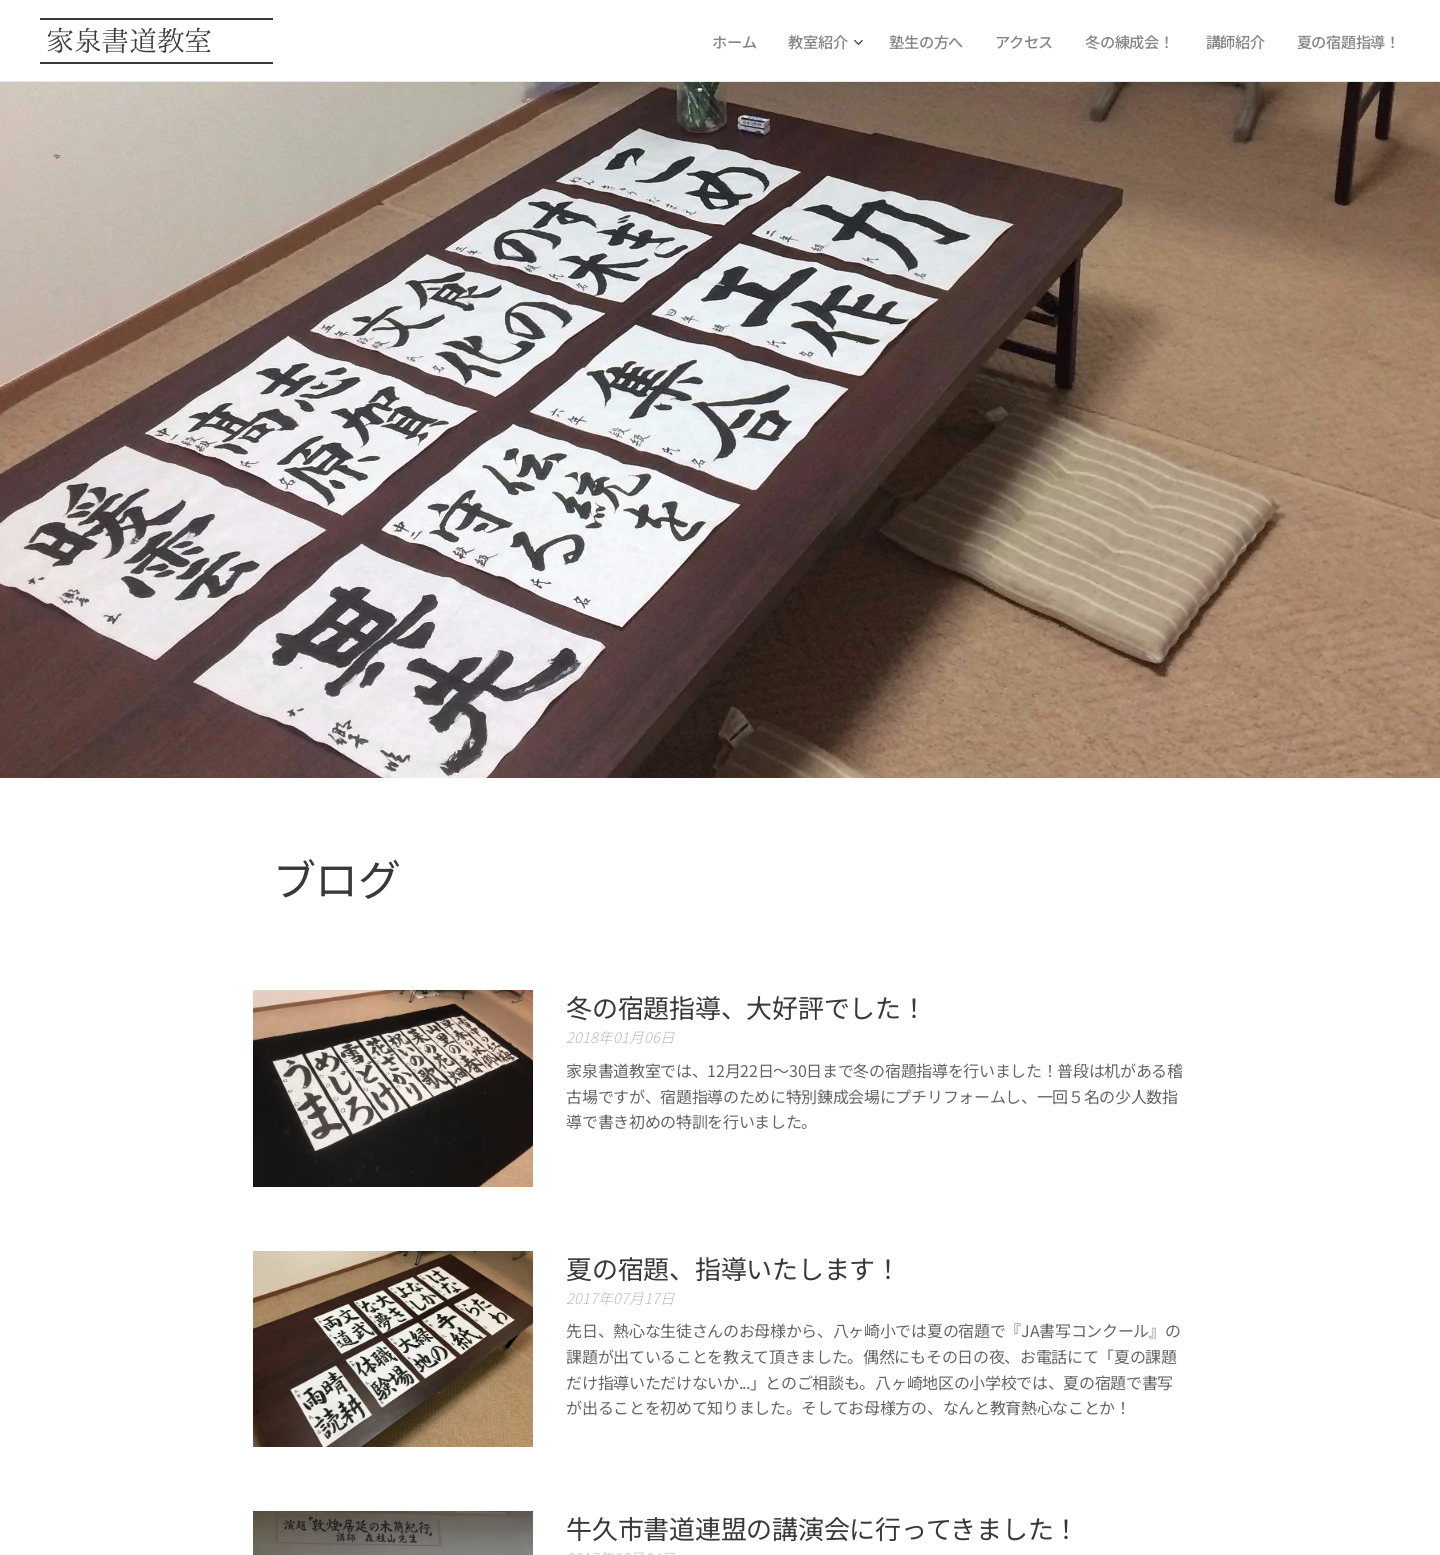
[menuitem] (732, 41)
